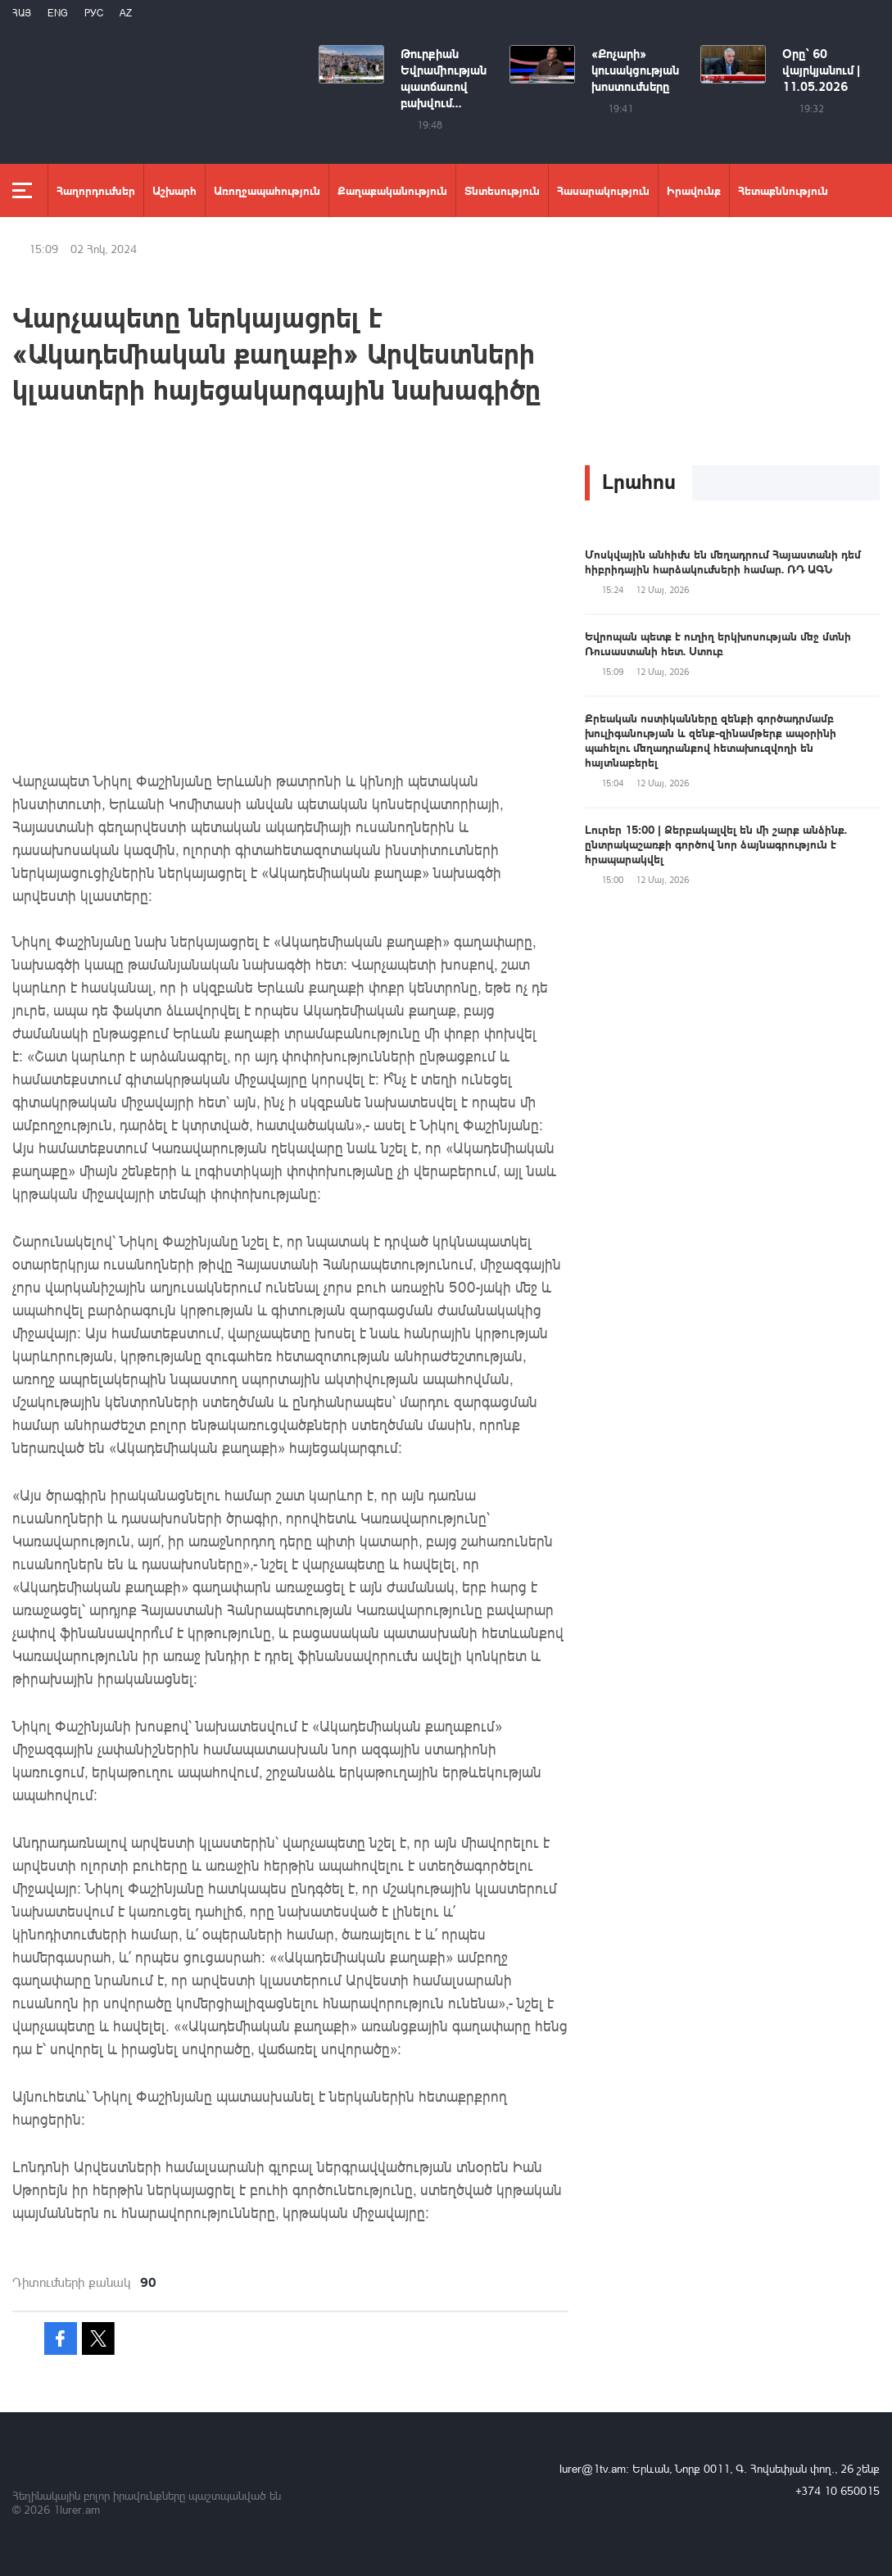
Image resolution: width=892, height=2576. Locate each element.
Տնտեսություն (502, 190)
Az (126, 13)
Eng (58, 13)
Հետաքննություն (783, 190)
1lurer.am (76, 2509)
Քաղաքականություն (392, 190)
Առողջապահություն (267, 190)
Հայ (21, 13)
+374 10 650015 (837, 2490)
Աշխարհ (174, 190)
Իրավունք (694, 190)
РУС (93, 13)
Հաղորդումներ (96, 190)
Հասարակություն (603, 190)
